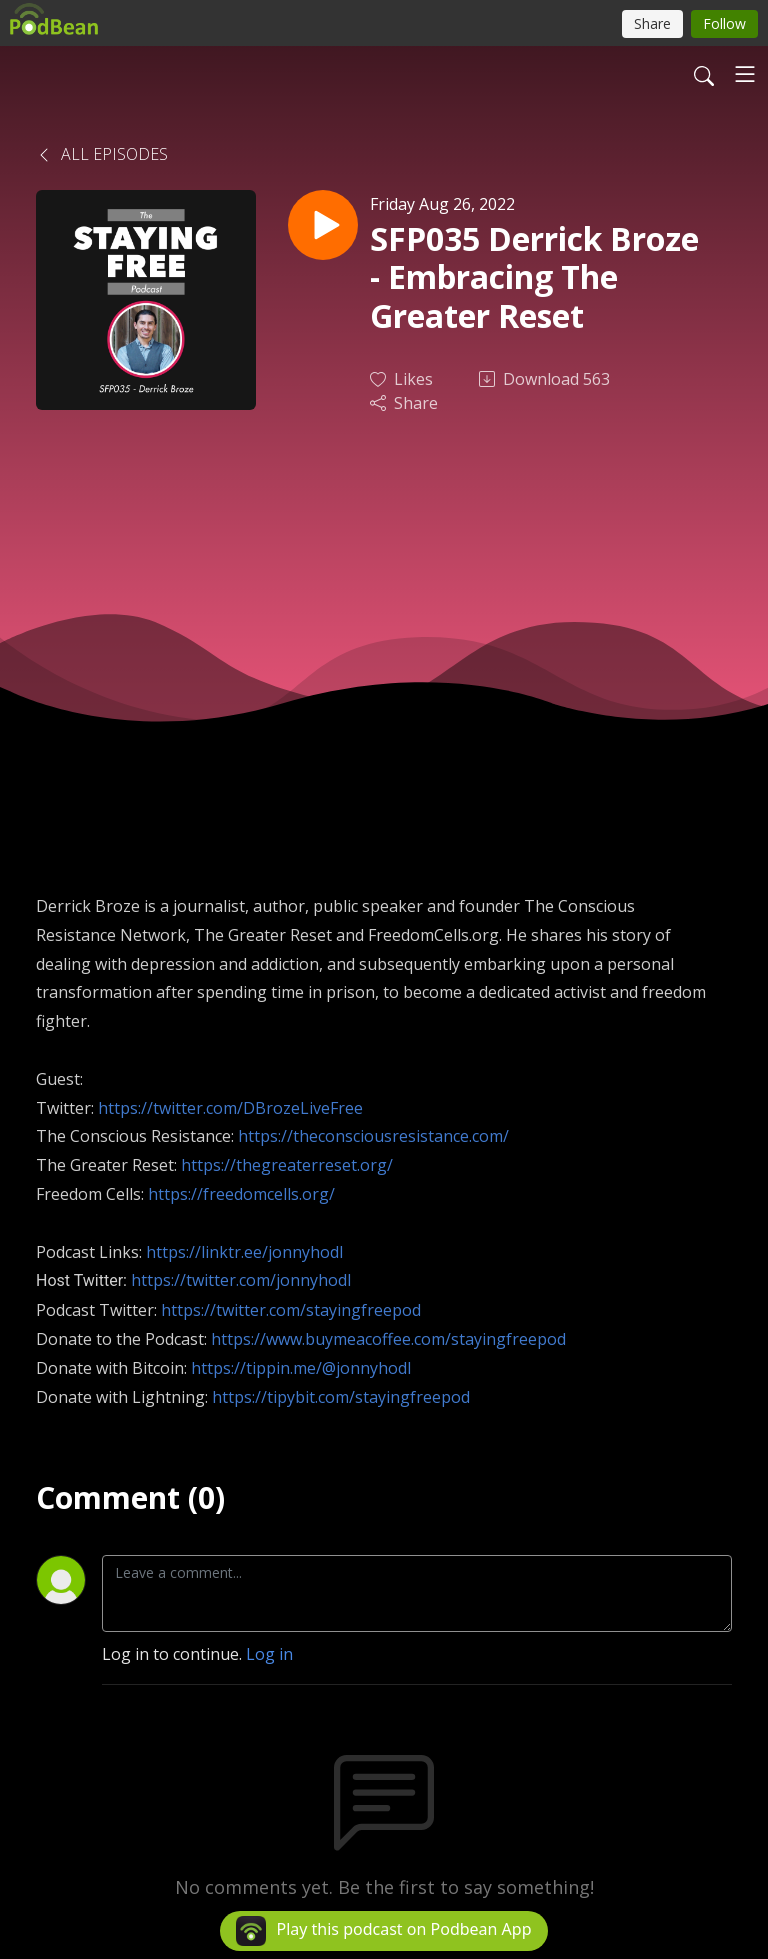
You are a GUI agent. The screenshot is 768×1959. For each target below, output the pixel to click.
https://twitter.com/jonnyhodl (241, 1280)
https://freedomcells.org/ (241, 1194)
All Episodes (102, 154)
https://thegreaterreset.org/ (287, 1165)
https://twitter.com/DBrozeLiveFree (230, 1108)
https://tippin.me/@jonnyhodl (301, 1368)
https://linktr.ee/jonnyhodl (244, 1252)
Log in (269, 1654)
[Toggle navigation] (745, 74)
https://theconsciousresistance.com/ (373, 1136)
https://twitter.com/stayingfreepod (291, 1310)
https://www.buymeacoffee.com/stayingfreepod (388, 1339)
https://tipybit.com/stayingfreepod (341, 1397)
